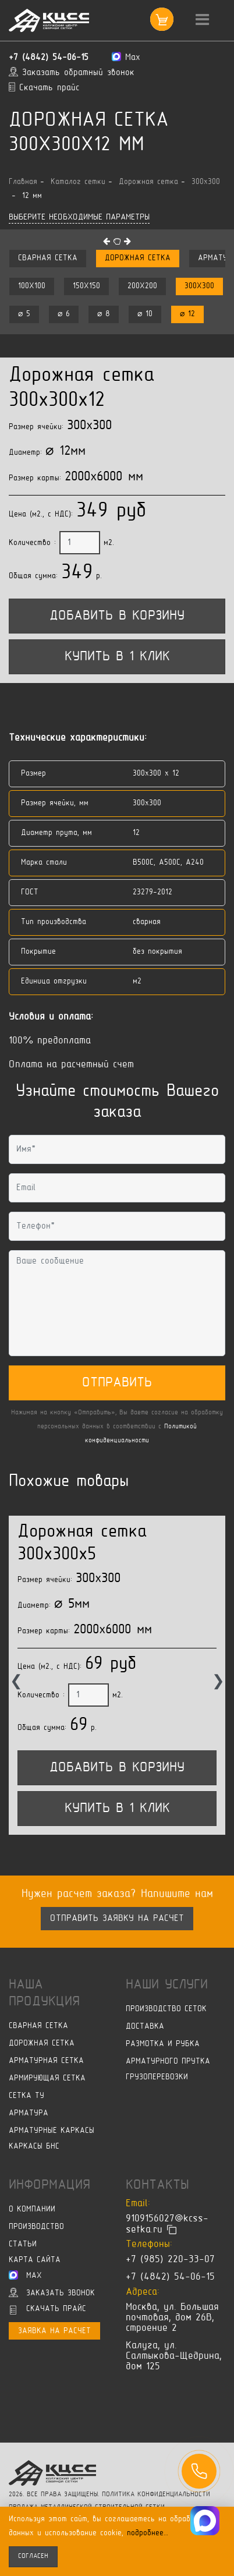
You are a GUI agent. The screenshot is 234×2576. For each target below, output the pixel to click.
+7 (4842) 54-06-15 (48, 58)
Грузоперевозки (157, 2077)
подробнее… (148, 2533)
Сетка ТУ (26, 2096)
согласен (33, 2556)
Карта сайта (35, 2260)
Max (25, 2275)
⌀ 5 (24, 314)
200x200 (142, 286)
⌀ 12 (187, 314)
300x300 (199, 286)
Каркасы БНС (34, 2146)
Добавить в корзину (117, 616)
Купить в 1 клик (117, 656)
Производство (36, 2227)
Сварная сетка (47, 258)
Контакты (157, 2185)
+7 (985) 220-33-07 (170, 2259)
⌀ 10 (145, 314)
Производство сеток (166, 2009)
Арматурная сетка (46, 2061)
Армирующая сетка (47, 2078)
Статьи (23, 2244)
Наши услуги (167, 1985)
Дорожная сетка (138, 258)
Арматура (28, 2113)
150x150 (86, 286)
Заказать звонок (52, 2292)
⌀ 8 (103, 314)
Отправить (117, 1383)
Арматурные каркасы (51, 2131)
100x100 (31, 286)
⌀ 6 (64, 314)
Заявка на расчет (54, 2331)
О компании (32, 2209)
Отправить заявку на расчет (117, 1919)
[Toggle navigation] (202, 20)
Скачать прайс (48, 2310)
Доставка (145, 2026)
